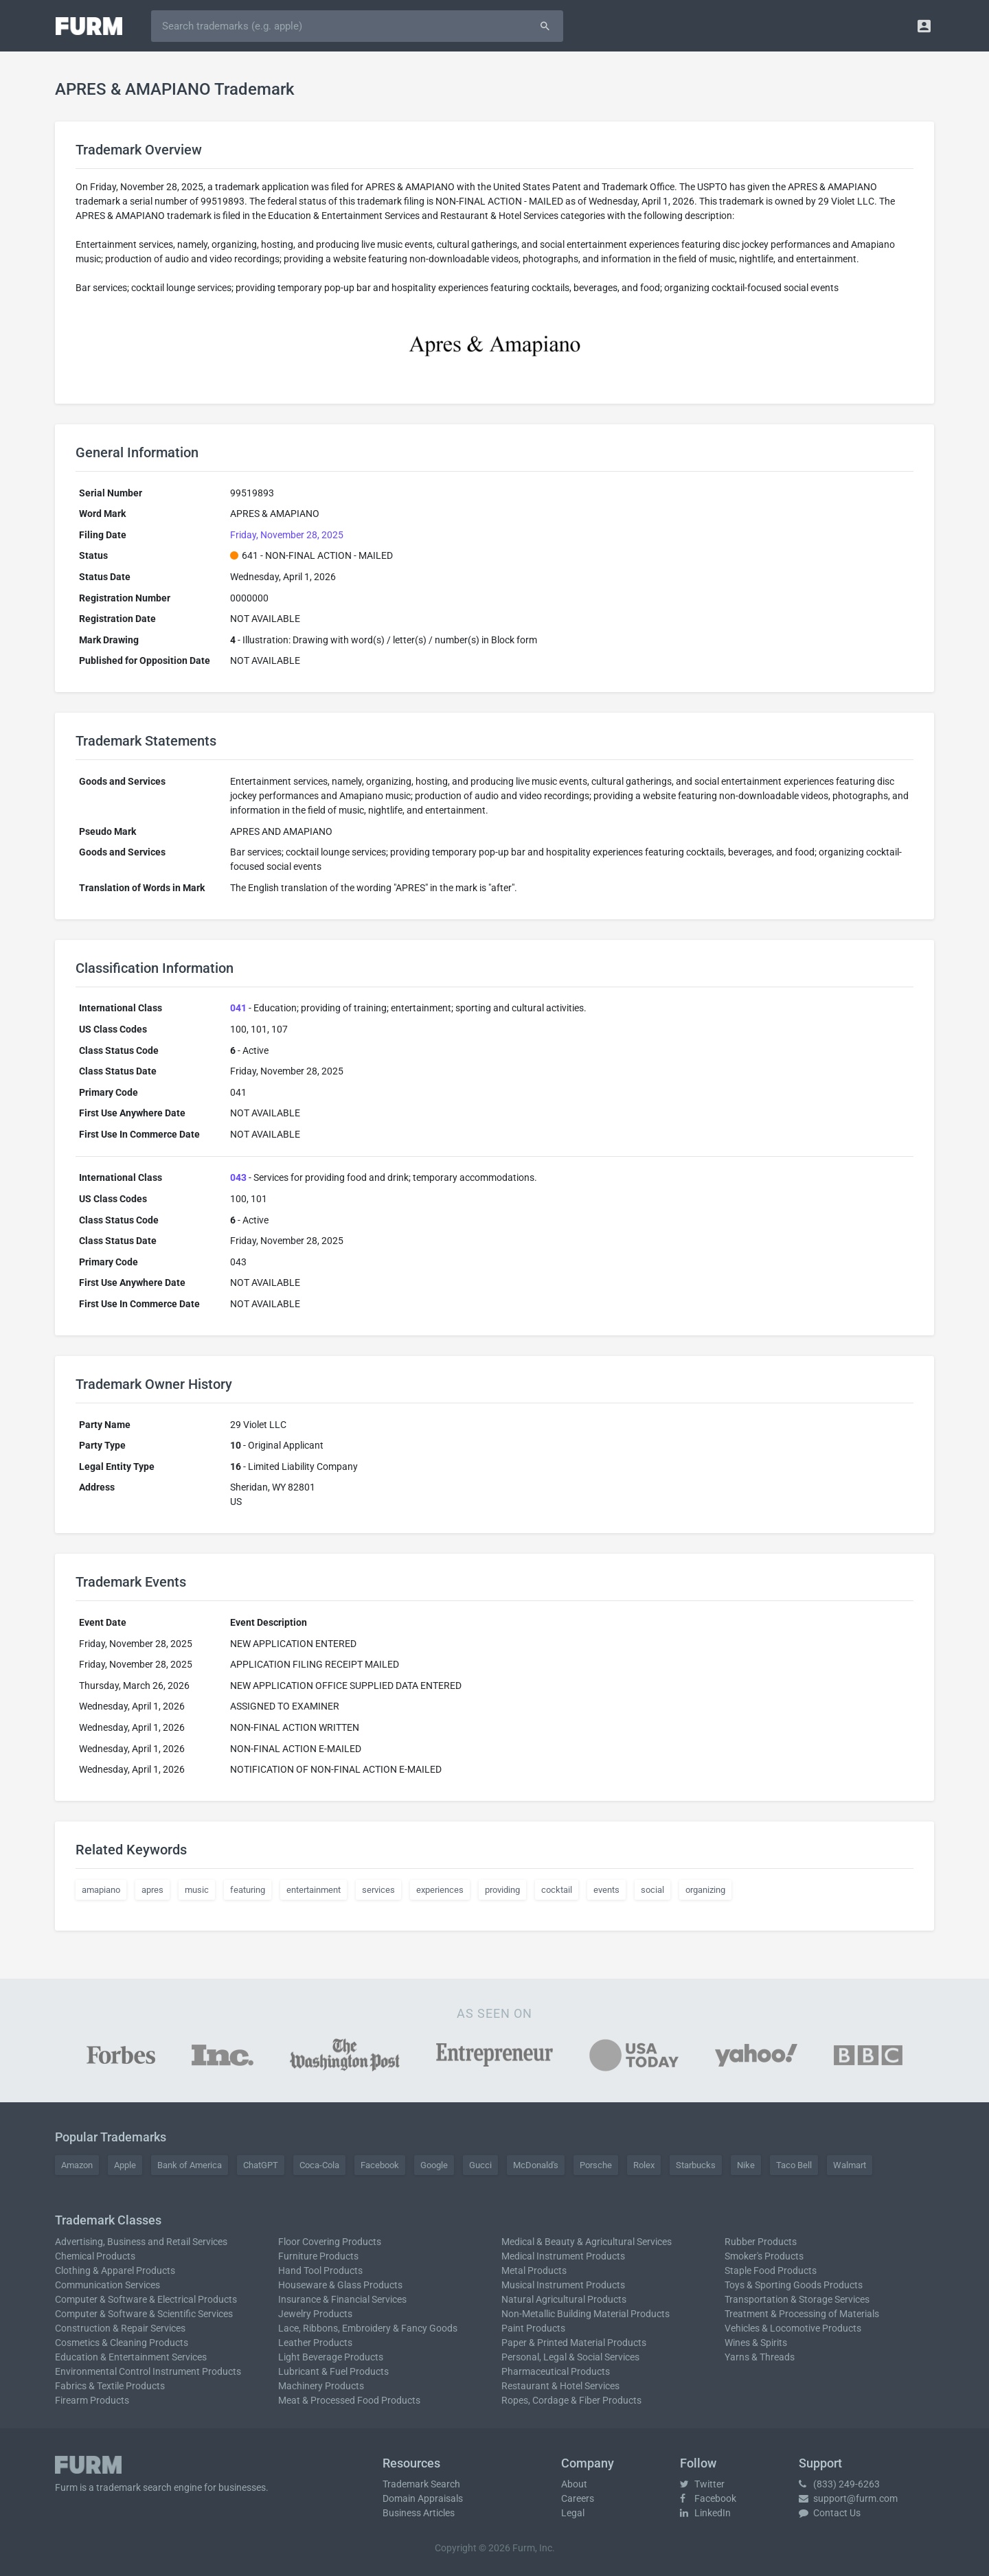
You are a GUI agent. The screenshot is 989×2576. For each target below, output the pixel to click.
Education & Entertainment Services (131, 2356)
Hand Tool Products (320, 2270)
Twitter (702, 2484)
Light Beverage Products (330, 2356)
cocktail (556, 1890)
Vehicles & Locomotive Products (793, 2328)
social (652, 1890)
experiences (440, 1890)
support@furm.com (848, 2498)
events (606, 1890)
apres (152, 1890)
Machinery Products (321, 2385)
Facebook (380, 2165)
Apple (125, 2165)
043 (238, 1177)
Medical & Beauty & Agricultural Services (586, 2241)
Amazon (77, 2165)
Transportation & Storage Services (797, 2299)
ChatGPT (260, 2165)
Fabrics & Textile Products (110, 2385)
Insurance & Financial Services (342, 2299)
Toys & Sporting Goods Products (794, 2284)
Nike (746, 2165)
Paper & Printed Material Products (573, 2342)
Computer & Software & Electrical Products (146, 2299)
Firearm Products (92, 2400)
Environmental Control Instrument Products (148, 2371)
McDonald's (535, 2165)
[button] (924, 25)
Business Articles (419, 2512)
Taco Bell (794, 2165)
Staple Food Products (771, 2270)
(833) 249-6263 (839, 2484)
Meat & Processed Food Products (349, 2400)
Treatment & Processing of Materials (802, 2313)
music (197, 1890)
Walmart (849, 2165)
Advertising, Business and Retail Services (141, 2241)
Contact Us (830, 2512)
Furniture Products (318, 2256)
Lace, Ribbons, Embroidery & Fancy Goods (367, 2328)
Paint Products (533, 2328)
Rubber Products (761, 2241)
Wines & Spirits (756, 2342)
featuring (247, 1890)
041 (238, 1007)
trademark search (134, 2487)
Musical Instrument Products (563, 2284)
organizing (705, 1890)
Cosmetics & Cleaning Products (121, 2342)
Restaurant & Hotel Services (560, 2385)
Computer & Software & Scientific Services (144, 2313)
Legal (572, 2512)
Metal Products (534, 2270)
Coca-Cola (319, 2165)
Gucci (480, 2165)
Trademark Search (421, 2484)
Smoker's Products (764, 2256)
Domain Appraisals (423, 2498)
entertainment (313, 1890)
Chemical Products (95, 2256)
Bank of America (189, 2165)
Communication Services (107, 2284)
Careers (577, 2498)
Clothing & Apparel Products (115, 2270)
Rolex (644, 2165)
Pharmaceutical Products (555, 2371)
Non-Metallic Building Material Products (585, 2313)
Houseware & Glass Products (340, 2284)
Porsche (596, 2165)
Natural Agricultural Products (563, 2299)
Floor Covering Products (329, 2241)
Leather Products (315, 2342)
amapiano (101, 1890)
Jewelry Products (315, 2313)
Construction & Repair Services (120, 2328)
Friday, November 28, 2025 (286, 534)
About (574, 2484)
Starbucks (696, 2165)
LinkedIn (705, 2512)
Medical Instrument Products (563, 2256)
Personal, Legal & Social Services (570, 2356)
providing (502, 1890)
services (378, 1890)
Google (434, 2165)
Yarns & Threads (760, 2356)
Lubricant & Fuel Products (333, 2371)
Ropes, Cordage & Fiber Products (571, 2400)
